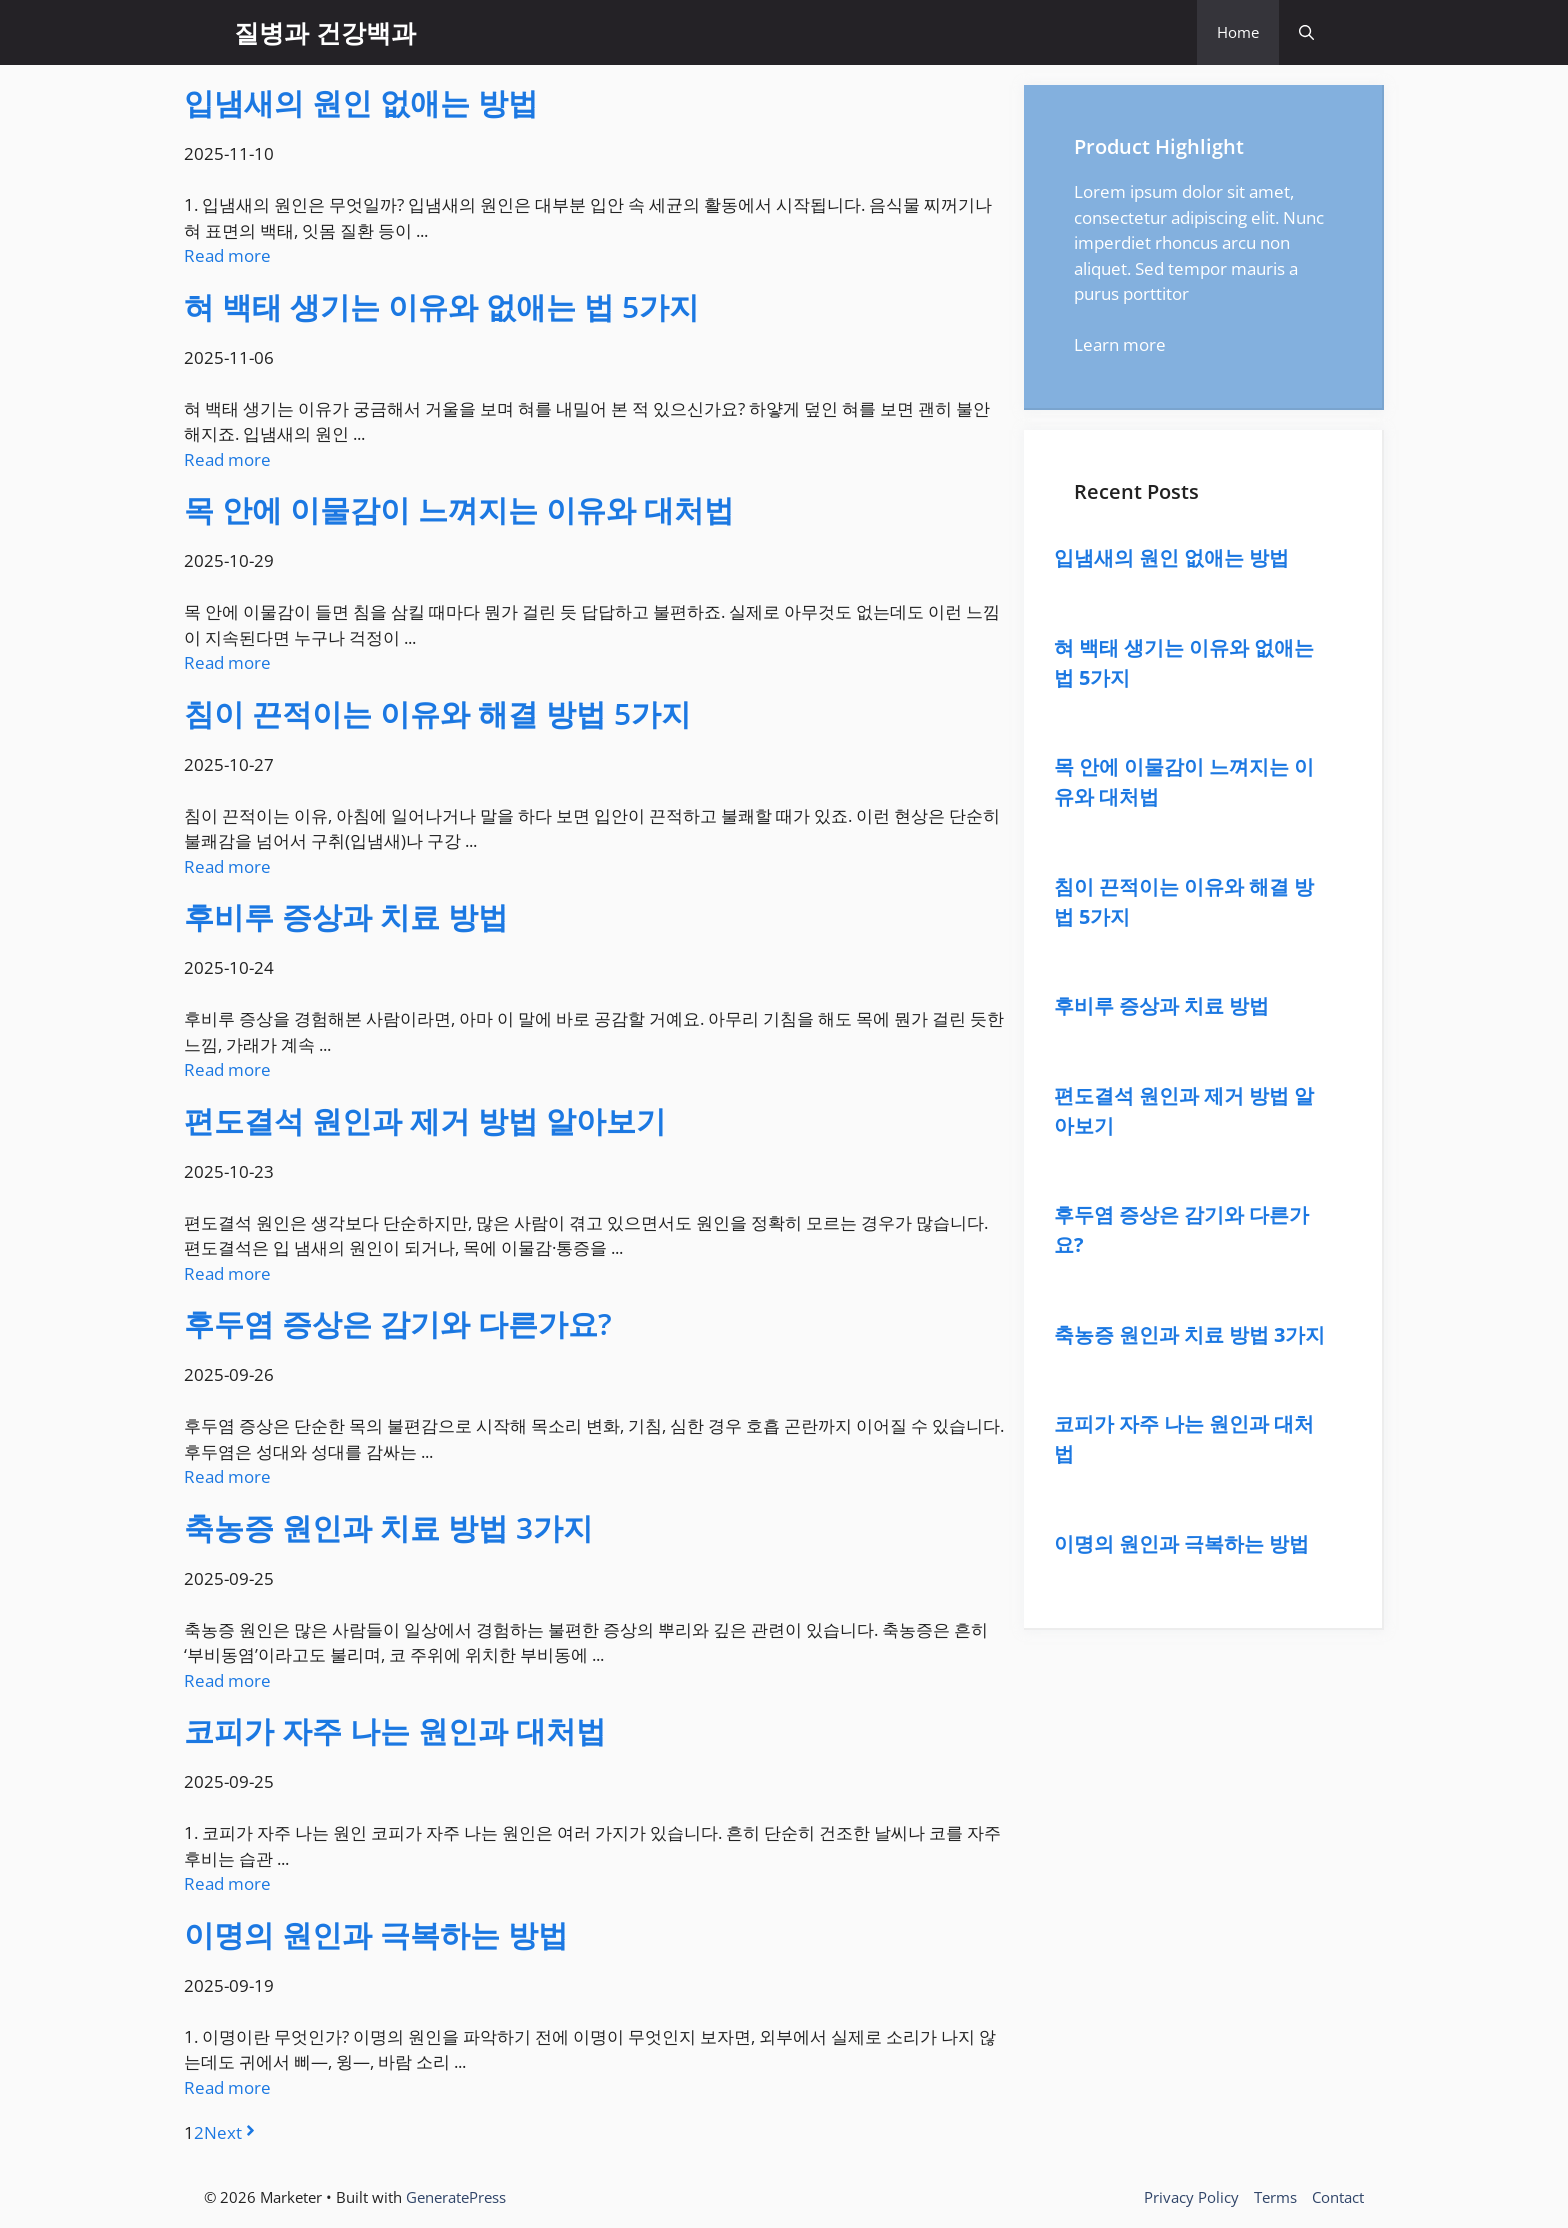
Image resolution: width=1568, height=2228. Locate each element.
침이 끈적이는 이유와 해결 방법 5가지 (437, 713)
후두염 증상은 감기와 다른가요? (398, 1323)
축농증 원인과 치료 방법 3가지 (388, 1527)
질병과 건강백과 (325, 32)
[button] (1306, 32)
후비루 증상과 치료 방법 (346, 916)
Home (1238, 32)
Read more (227, 255)
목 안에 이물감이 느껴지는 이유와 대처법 (459, 509)
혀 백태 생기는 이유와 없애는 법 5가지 (441, 306)
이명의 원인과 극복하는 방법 (376, 1934)
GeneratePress (456, 2197)
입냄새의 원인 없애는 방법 (361, 102)
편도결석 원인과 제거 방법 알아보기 (425, 1120)
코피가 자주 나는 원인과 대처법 (395, 1730)
